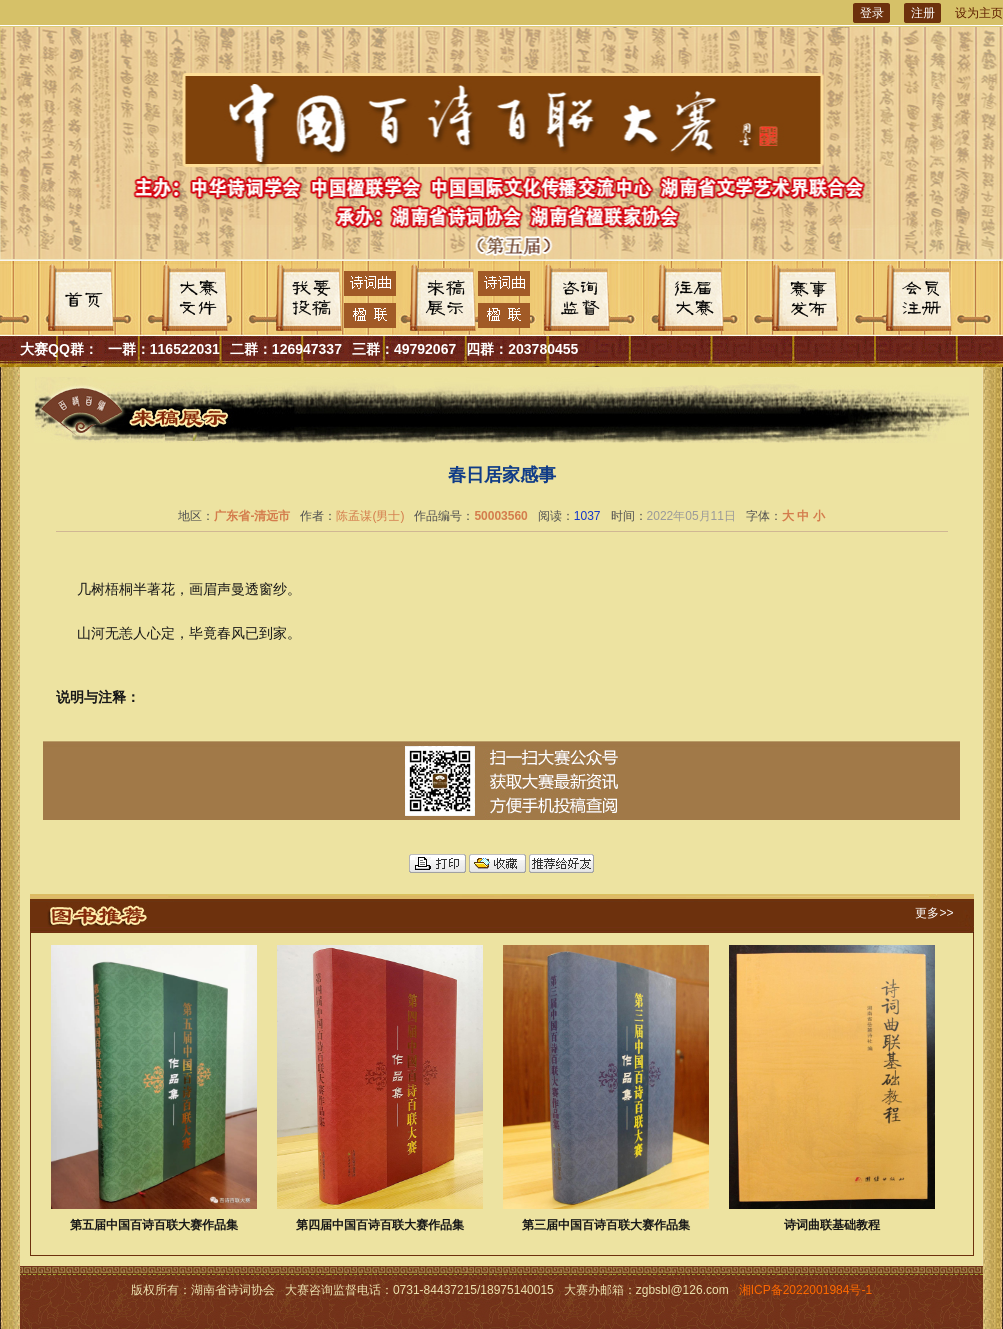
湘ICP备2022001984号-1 (805, 1290)
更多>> (934, 913)
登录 (872, 13)
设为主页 (979, 13)
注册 (923, 13)
